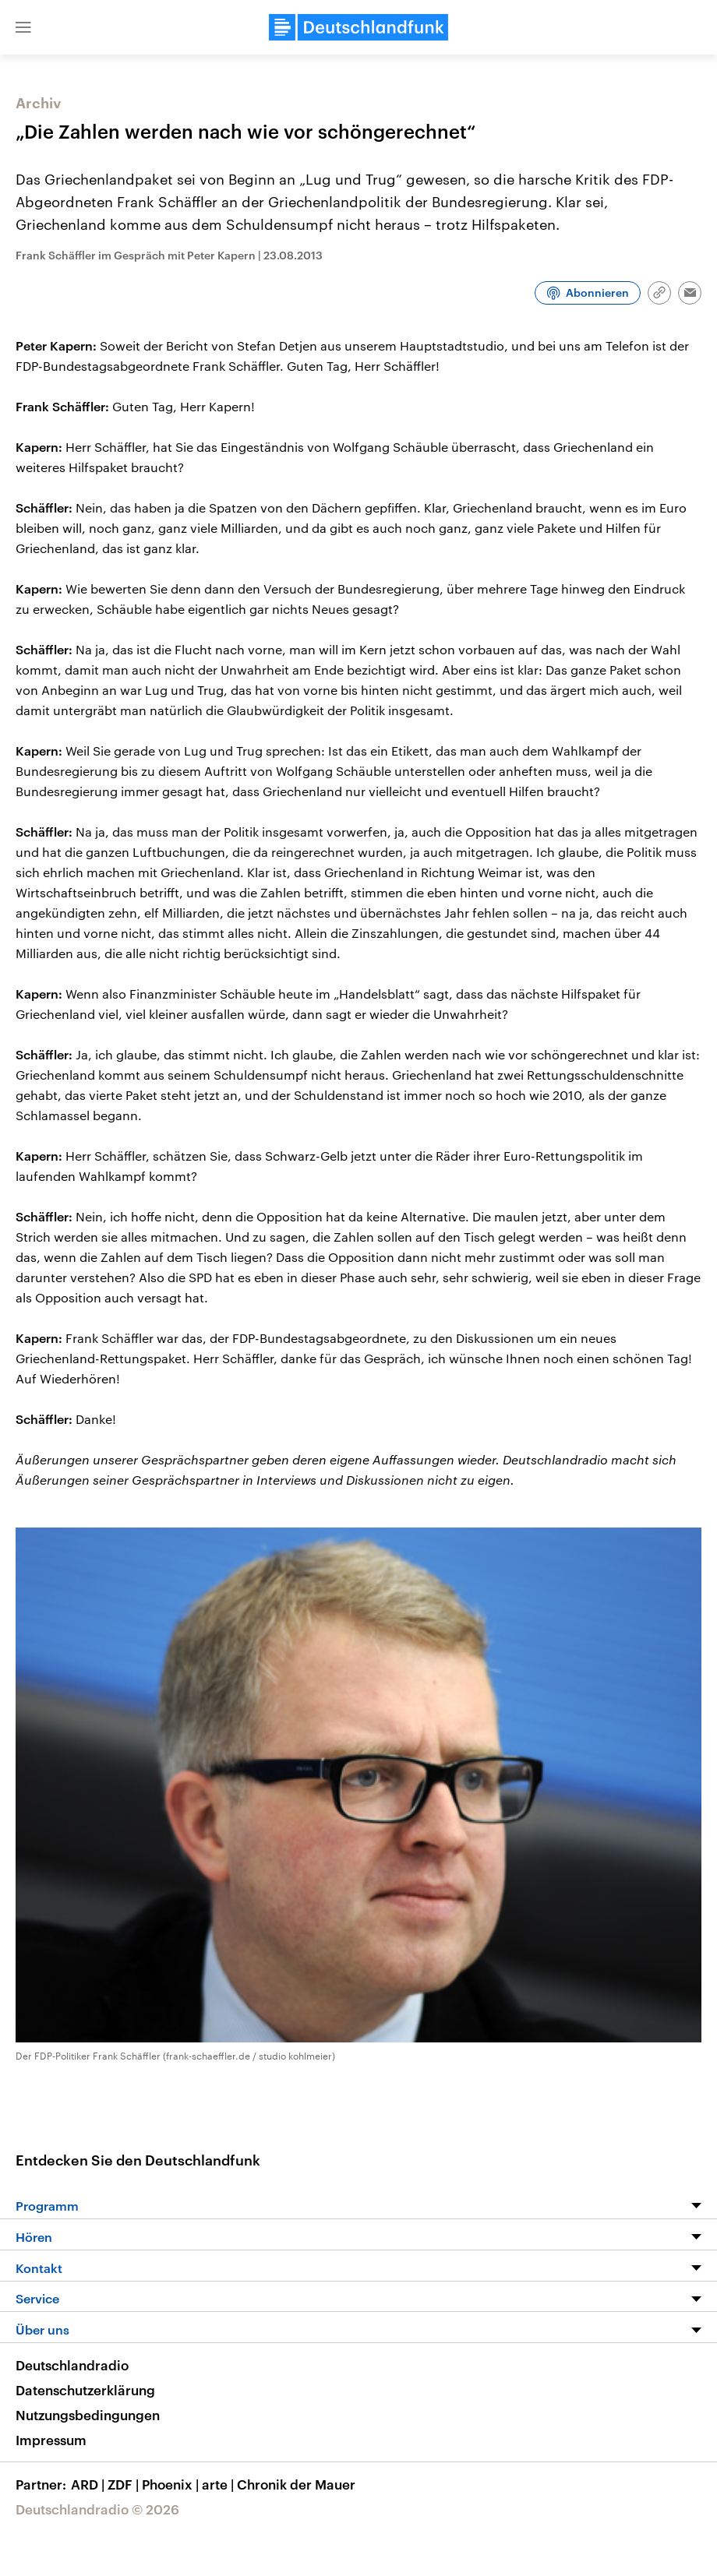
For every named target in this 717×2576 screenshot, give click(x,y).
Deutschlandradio (72, 2365)
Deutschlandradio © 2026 (97, 2509)
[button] (23, 27)
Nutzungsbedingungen (88, 2415)
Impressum (51, 2439)
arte (219, 2484)
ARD (89, 2484)
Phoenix (172, 2484)
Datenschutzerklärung (85, 2390)
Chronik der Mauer (296, 2484)
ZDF (125, 2484)
